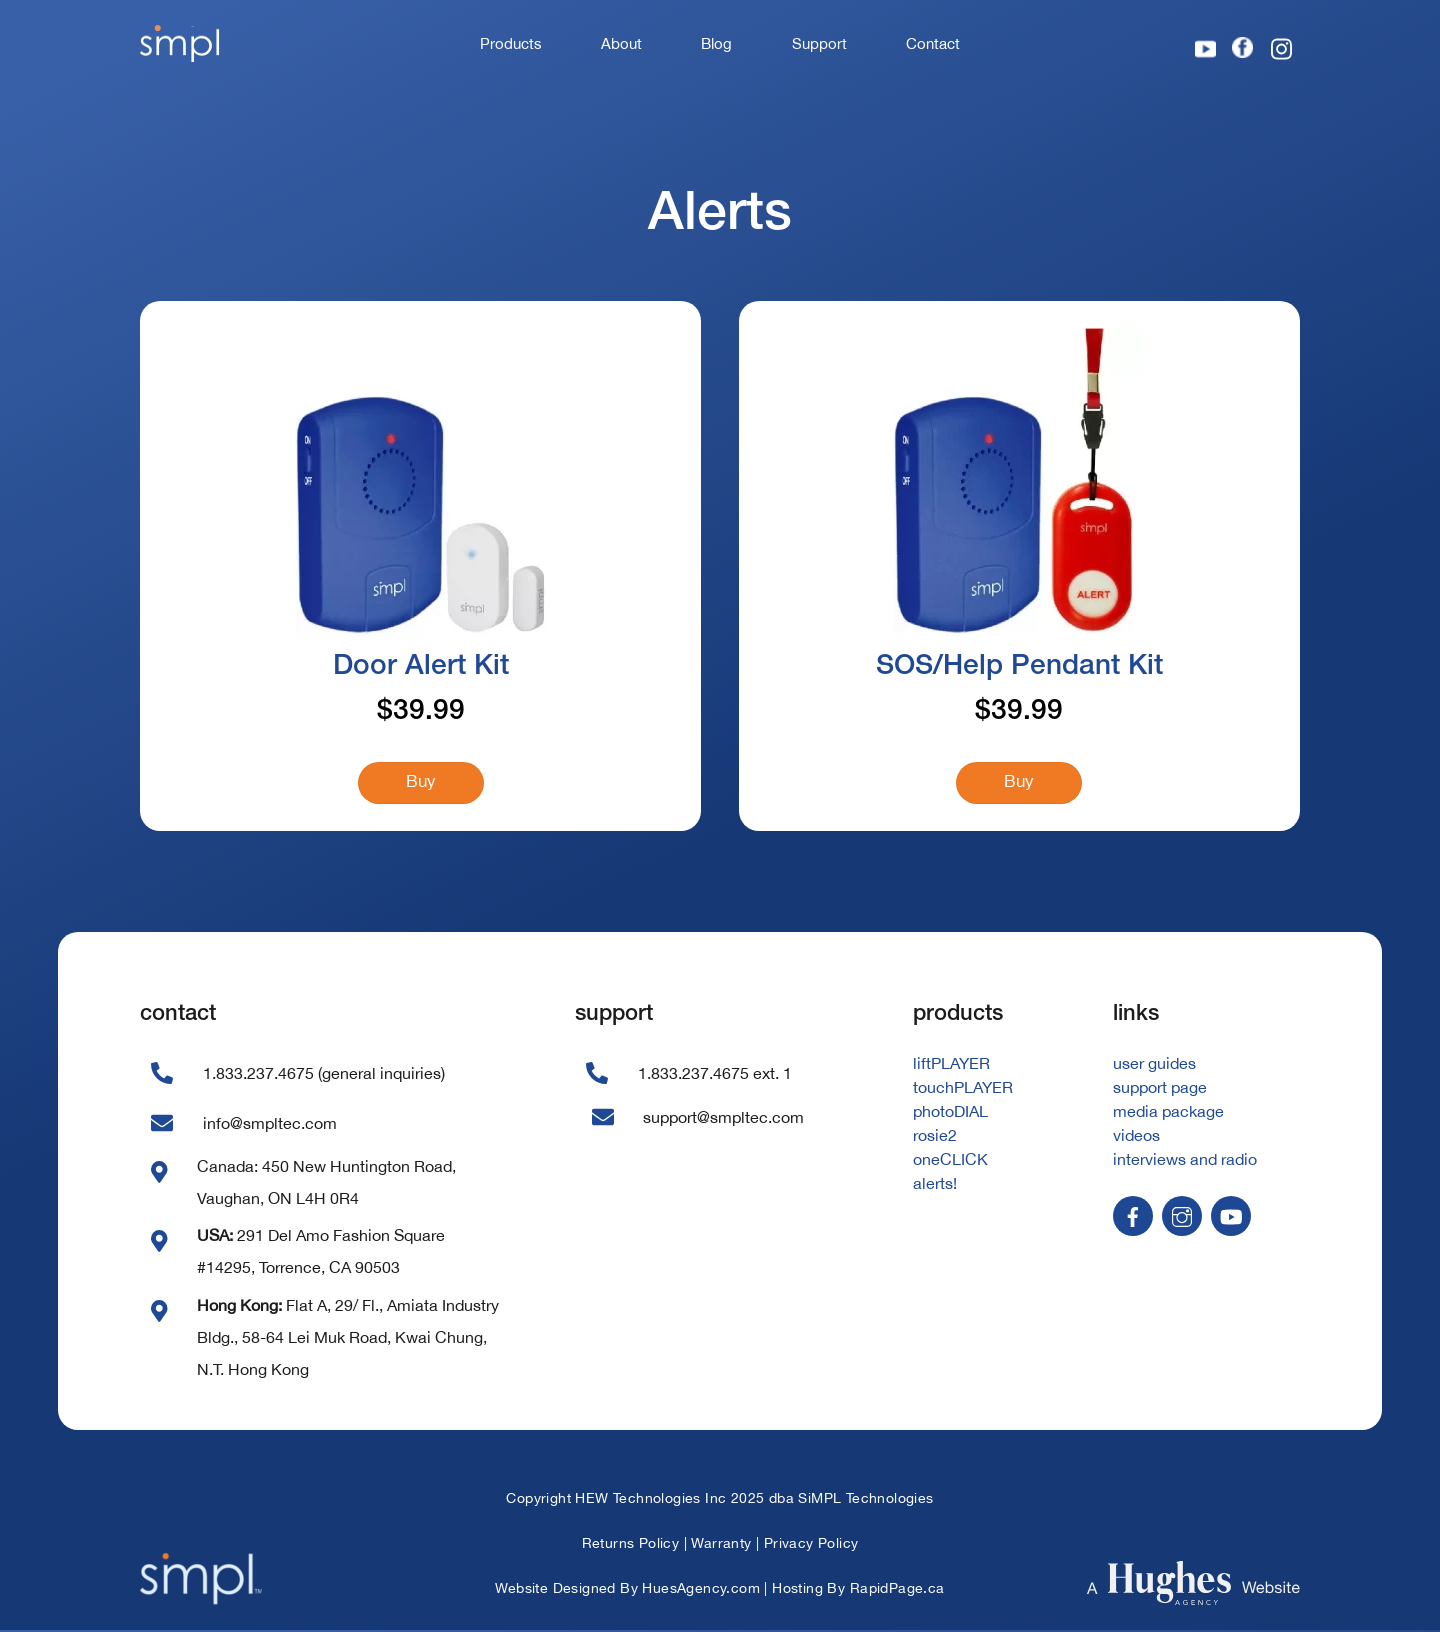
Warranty (721, 1546)
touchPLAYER (963, 1090)
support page (1160, 1090)
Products (511, 43)
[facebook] (1133, 1217)
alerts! (935, 1186)
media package (1168, 1114)
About (621, 43)
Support (819, 43)
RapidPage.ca (897, 1591)
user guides (1154, 1066)
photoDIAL (950, 1114)
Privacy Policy (811, 1546)
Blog (716, 43)
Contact (933, 43)
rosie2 (935, 1138)
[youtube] (1231, 1217)
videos (1136, 1138)
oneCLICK (950, 1162)
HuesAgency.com (701, 1591)
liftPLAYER (951, 1066)
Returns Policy (631, 1546)
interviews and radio (1185, 1162)
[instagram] (1182, 1217)
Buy (421, 783)
